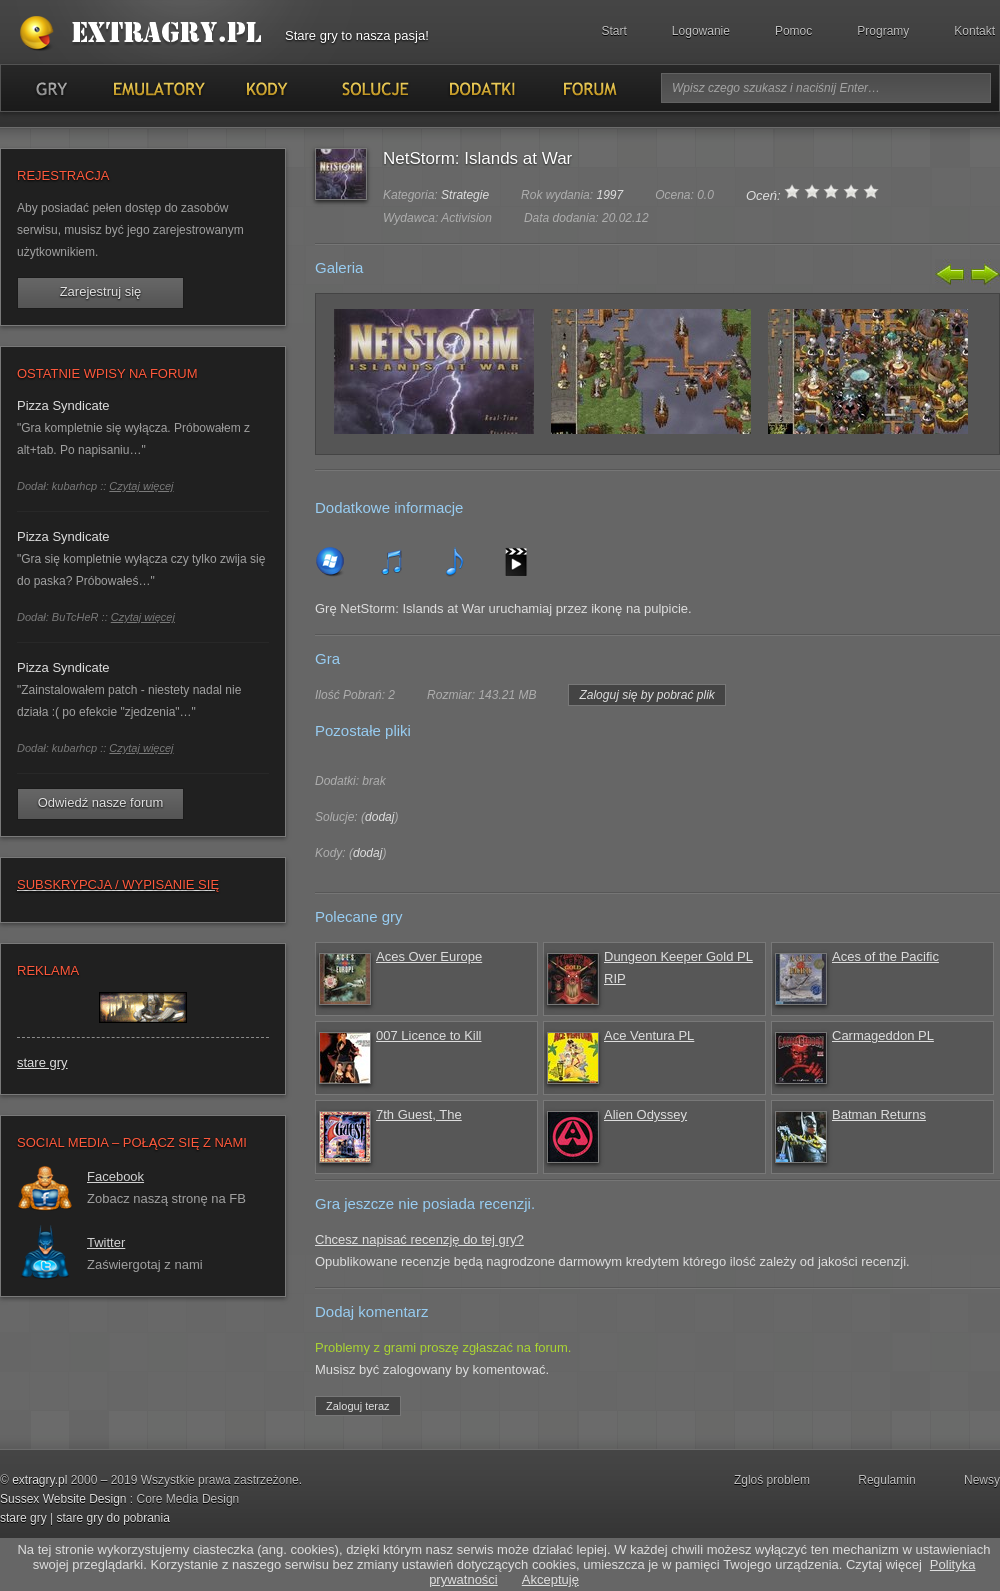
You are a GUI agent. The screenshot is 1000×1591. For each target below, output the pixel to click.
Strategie (465, 195)
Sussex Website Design (63, 1499)
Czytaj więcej (141, 486)
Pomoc (793, 31)
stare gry (42, 1062)
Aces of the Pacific (885, 956)
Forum (588, 88)
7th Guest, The (419, 1114)
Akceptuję (550, 1579)
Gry (51, 88)
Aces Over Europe (429, 956)
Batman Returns (879, 1114)
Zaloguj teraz (358, 1406)
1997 (609, 195)
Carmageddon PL (883, 1035)
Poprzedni (951, 274)
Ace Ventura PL (649, 1035)
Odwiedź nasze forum (101, 802)
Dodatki (481, 88)
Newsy (982, 1480)
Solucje (373, 88)
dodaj (379, 817)
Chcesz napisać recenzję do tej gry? (419, 1239)
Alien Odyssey (645, 1114)
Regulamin (886, 1480)
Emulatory (158, 88)
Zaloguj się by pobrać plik (646, 695)
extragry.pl (39, 1480)
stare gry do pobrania (112, 1518)
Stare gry (145, 34)
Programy (883, 31)
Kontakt (974, 31)
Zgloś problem (772, 1480)
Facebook (115, 1176)
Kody (266, 88)
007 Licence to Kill (429, 1035)
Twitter (106, 1242)
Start (614, 31)
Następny (983, 274)
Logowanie (701, 31)
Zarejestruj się (101, 291)
